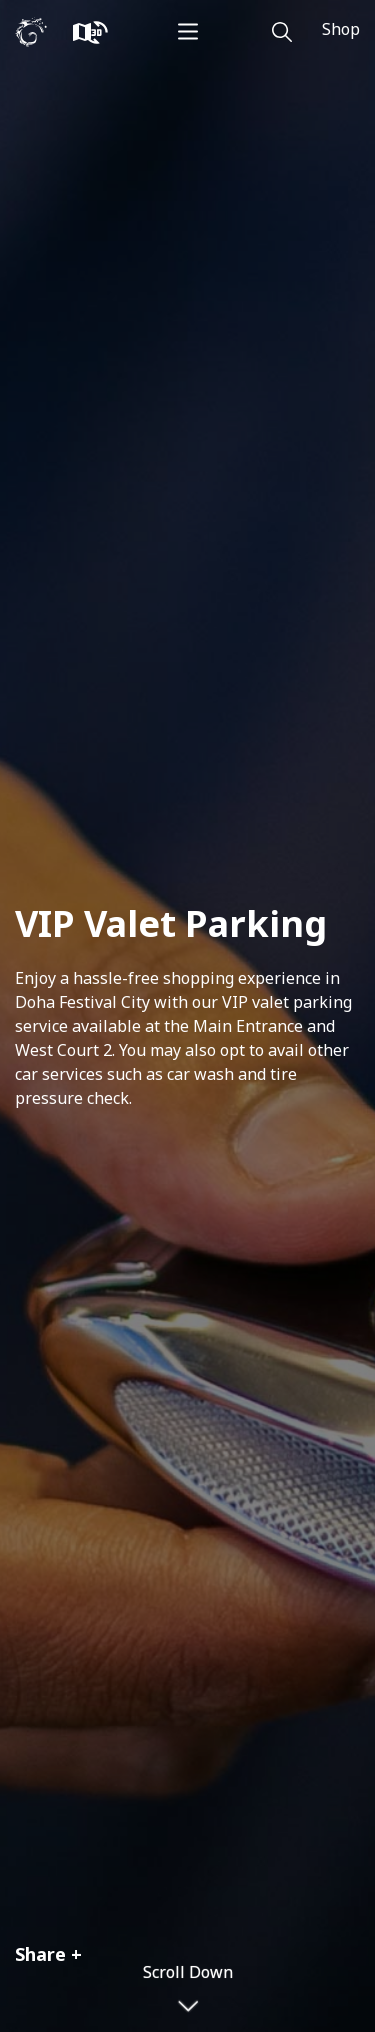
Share (40, 1954)
